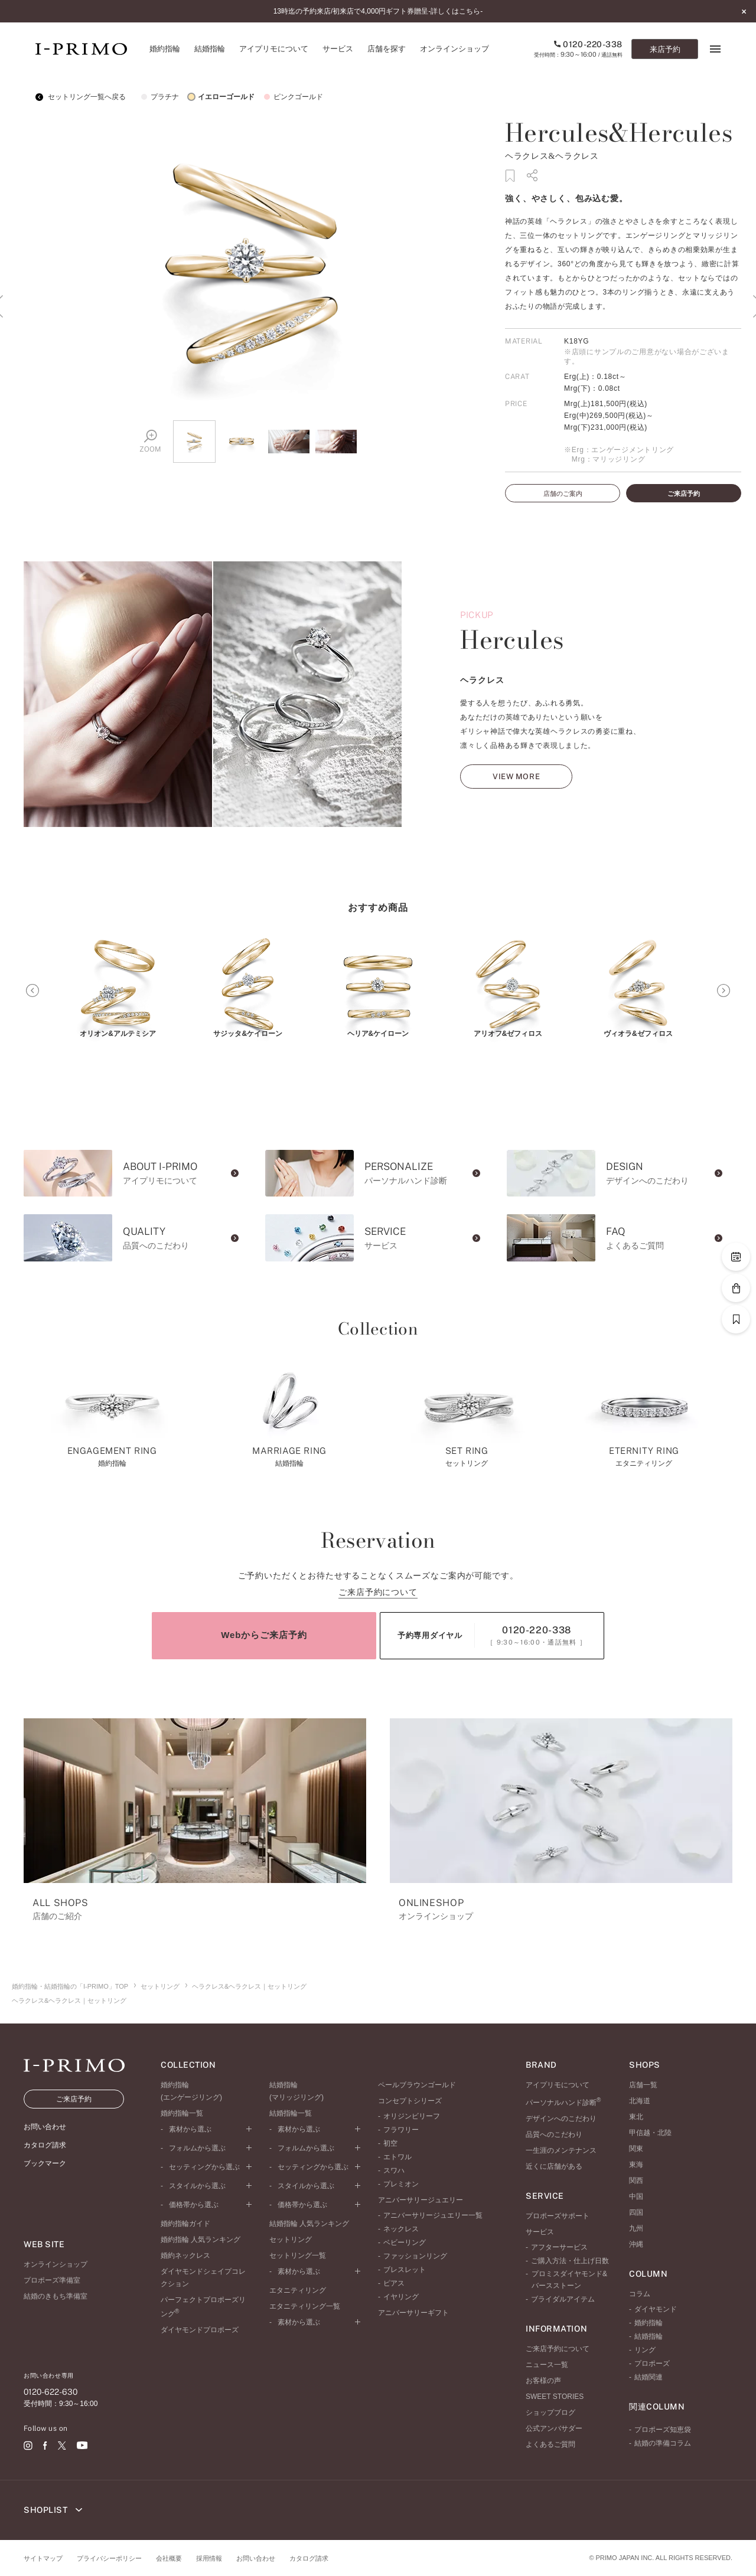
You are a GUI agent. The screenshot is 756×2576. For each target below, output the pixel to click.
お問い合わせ (255, 2558)
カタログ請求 (308, 2558)
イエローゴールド (220, 97)
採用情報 (209, 2558)
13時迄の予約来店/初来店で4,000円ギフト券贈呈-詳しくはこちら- (378, 11)
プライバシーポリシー (109, 2558)
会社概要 (169, 2558)
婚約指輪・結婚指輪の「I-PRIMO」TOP (70, 1986)
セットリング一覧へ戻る (80, 97)
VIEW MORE (516, 803)
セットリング (160, 1986)
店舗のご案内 (562, 493)
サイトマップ (43, 2558)
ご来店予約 (683, 493)
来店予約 (665, 49)
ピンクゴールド (291, 97)
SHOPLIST (53, 2510)
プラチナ (158, 97)
